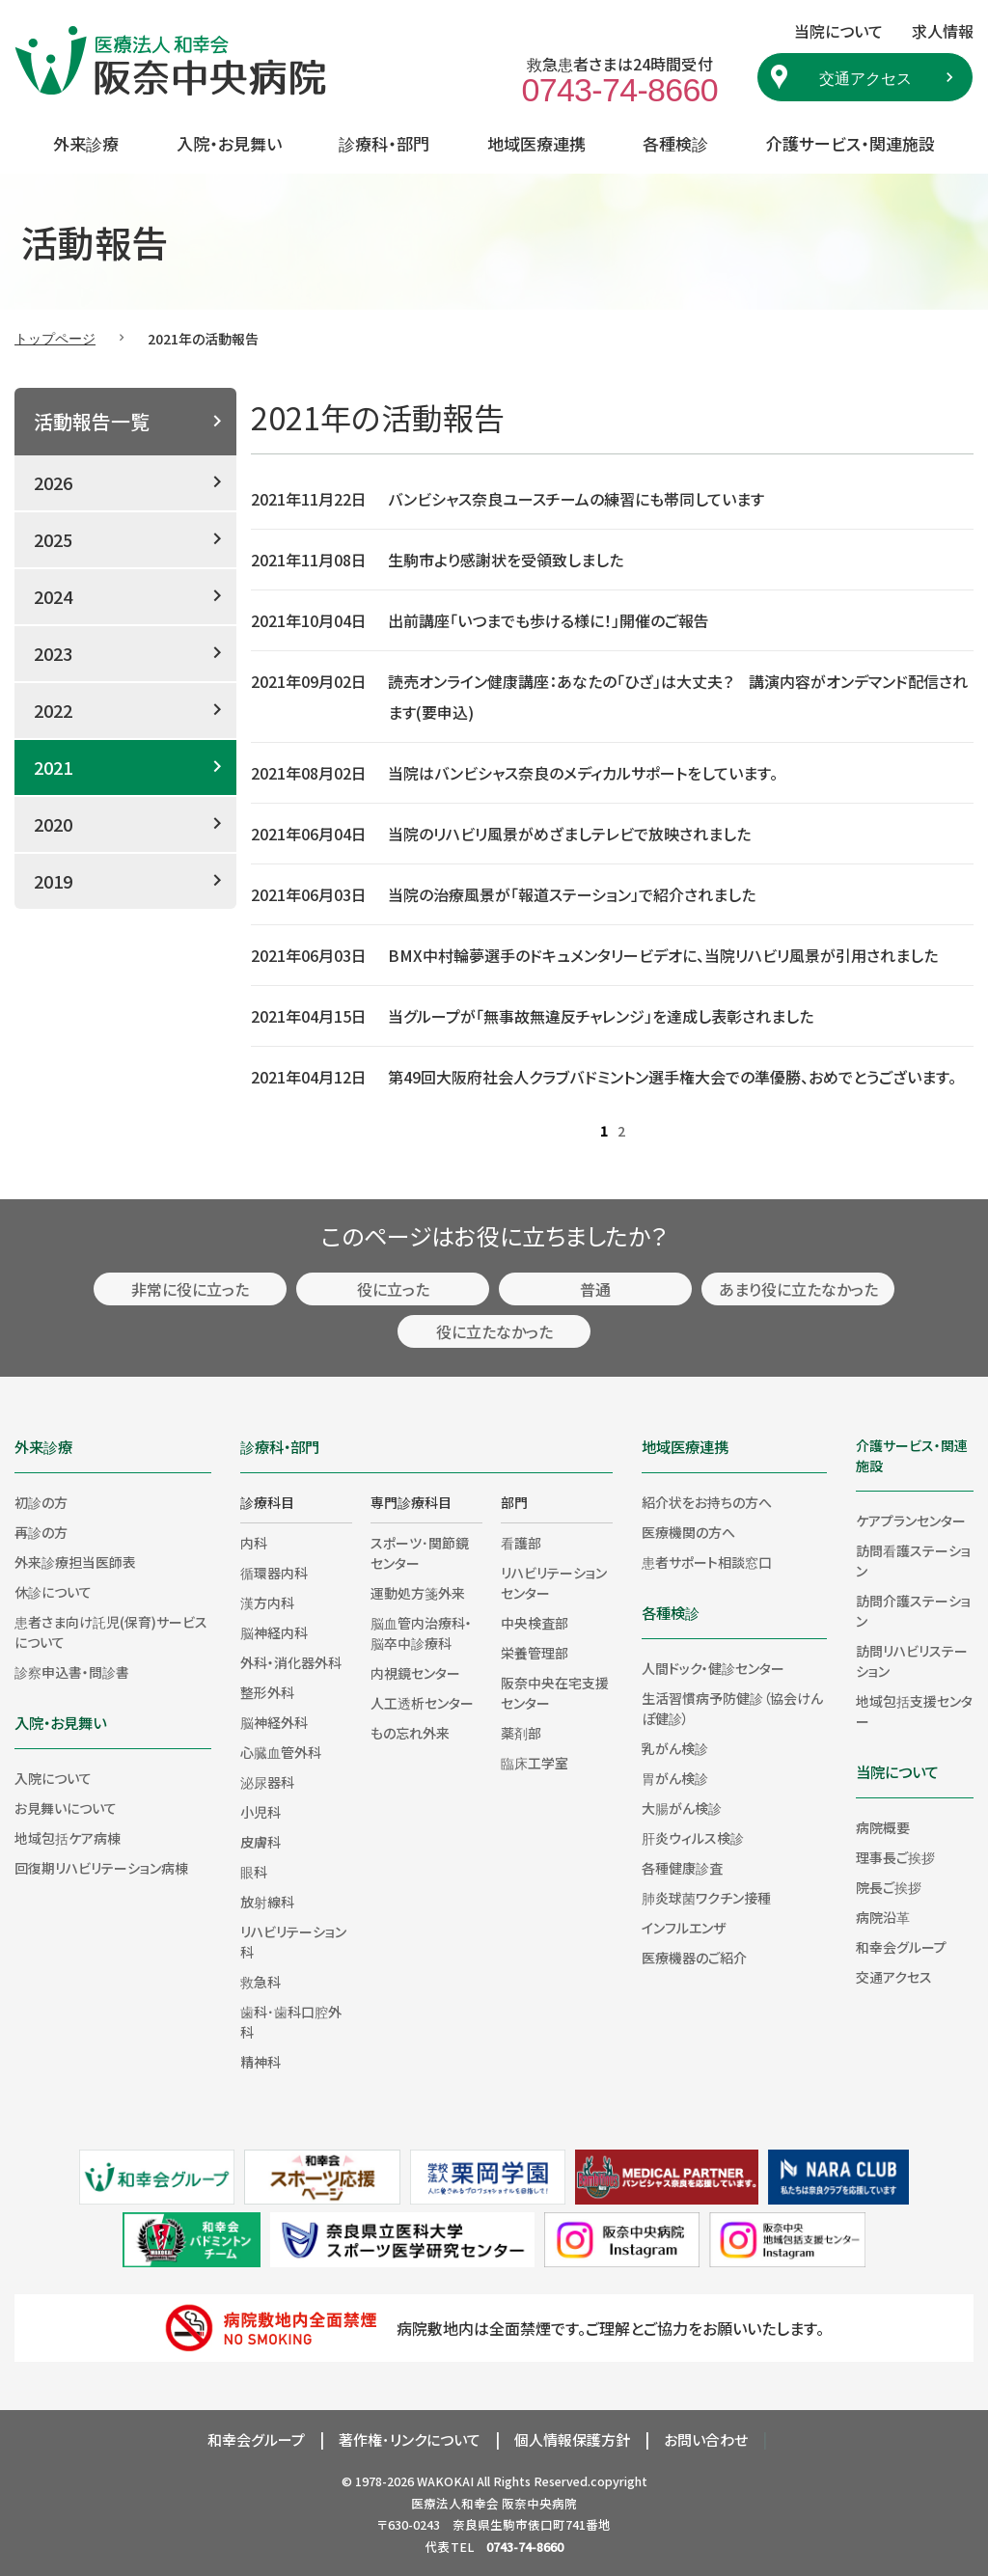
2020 (53, 823)
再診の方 (41, 1532)
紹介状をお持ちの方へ (707, 1502)
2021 (53, 767)
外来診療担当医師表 (75, 1562)
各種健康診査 (682, 1867)
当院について (897, 1771)
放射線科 (267, 1901)
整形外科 (267, 1692)
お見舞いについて (65, 1808)
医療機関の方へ (688, 1532)
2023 (53, 653)
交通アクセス (865, 77)
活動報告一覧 (92, 421)
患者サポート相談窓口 (707, 1562)
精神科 (260, 2061)
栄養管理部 (534, 1652)
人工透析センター (422, 1703)
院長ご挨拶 (888, 1887)
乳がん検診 (675, 1748)
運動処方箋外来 (417, 1593)
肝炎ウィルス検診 (693, 1838)
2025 (53, 539)
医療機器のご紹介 (694, 1957)
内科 (253, 1542)
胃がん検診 (675, 1778)
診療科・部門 (384, 143)
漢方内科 (267, 1602)
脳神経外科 (274, 1722)
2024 (53, 596)
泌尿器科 (267, 1782)
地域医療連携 (536, 143)
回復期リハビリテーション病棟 (101, 1867)
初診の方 (41, 1502)
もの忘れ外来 (410, 1732)
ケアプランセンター (911, 1520)
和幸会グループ (901, 1947)
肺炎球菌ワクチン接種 (706, 1897)
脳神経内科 (274, 1632)
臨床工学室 (534, 1762)
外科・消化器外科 (291, 1662)
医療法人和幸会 (455, 2503)
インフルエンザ (684, 1927)
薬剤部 (521, 1732)
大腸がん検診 (682, 1808)
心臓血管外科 (280, 1752)
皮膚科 (260, 1841)
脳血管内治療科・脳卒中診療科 (421, 1633)
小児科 (260, 1812)
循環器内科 (274, 1572)
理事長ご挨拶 (895, 1857)
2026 (53, 482)
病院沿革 (883, 1917)
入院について (53, 1778)
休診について (53, 1592)
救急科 (260, 1981)
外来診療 (86, 143)
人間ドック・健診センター (713, 1668)
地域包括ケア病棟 (67, 1838)
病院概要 (883, 1827)
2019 (53, 880)
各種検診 (675, 143)
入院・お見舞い (229, 143)
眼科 (253, 1871)
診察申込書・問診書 (71, 1672)
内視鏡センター (415, 1673)
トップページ (55, 337)
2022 (53, 710)
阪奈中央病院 (539, 2503)
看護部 (521, 1542)
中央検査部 (534, 1622)
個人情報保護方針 (572, 2439)
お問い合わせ (706, 2439)
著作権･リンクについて (409, 2439)
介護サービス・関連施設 (850, 143)
